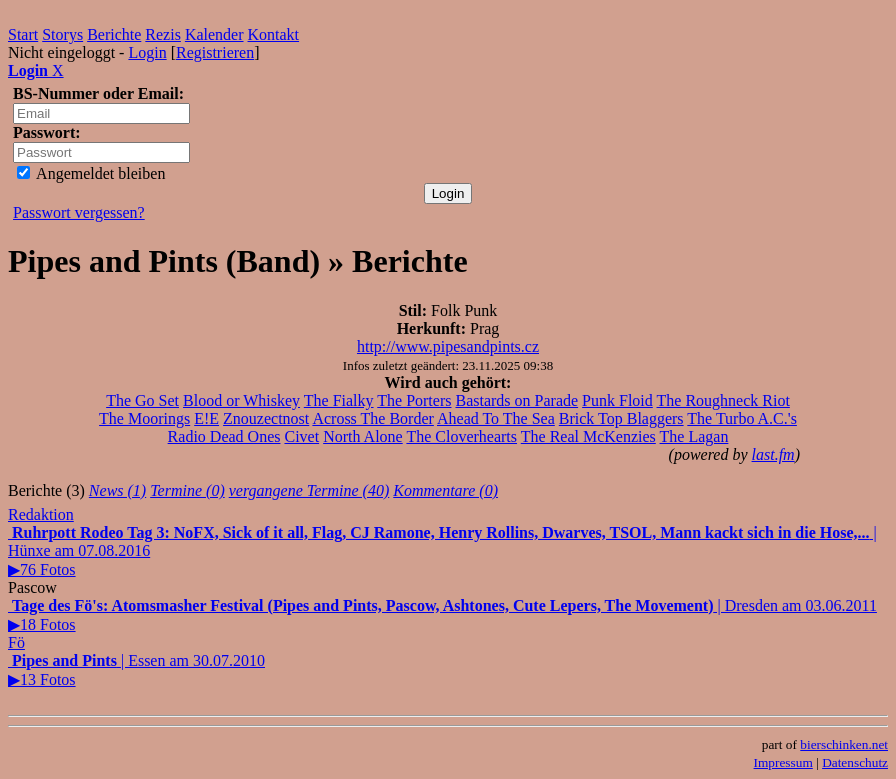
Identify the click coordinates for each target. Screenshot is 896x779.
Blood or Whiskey (241, 400)
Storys (62, 34)
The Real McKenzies (588, 436)
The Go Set (142, 400)
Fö (16, 642)
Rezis (163, 34)
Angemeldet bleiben (91, 173)
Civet (301, 436)
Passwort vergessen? (79, 212)
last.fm (773, 454)
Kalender (214, 34)
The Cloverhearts (461, 436)
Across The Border (372, 418)
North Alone (363, 436)
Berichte (114, 34)
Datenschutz (855, 762)
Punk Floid (617, 400)
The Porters (414, 400)
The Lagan (694, 436)
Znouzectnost (266, 418)
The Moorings (144, 418)
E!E (206, 418)
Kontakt (274, 34)
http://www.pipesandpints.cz (448, 346)
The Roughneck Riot (723, 400)
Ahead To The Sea (496, 418)
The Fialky (339, 400)
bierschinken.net (844, 744)
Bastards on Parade (516, 400)
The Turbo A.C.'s (742, 418)
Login (147, 52)
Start (23, 34)
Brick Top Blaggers (621, 418)
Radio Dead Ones (224, 436)
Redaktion (41, 514)
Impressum (783, 762)
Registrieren (215, 52)
